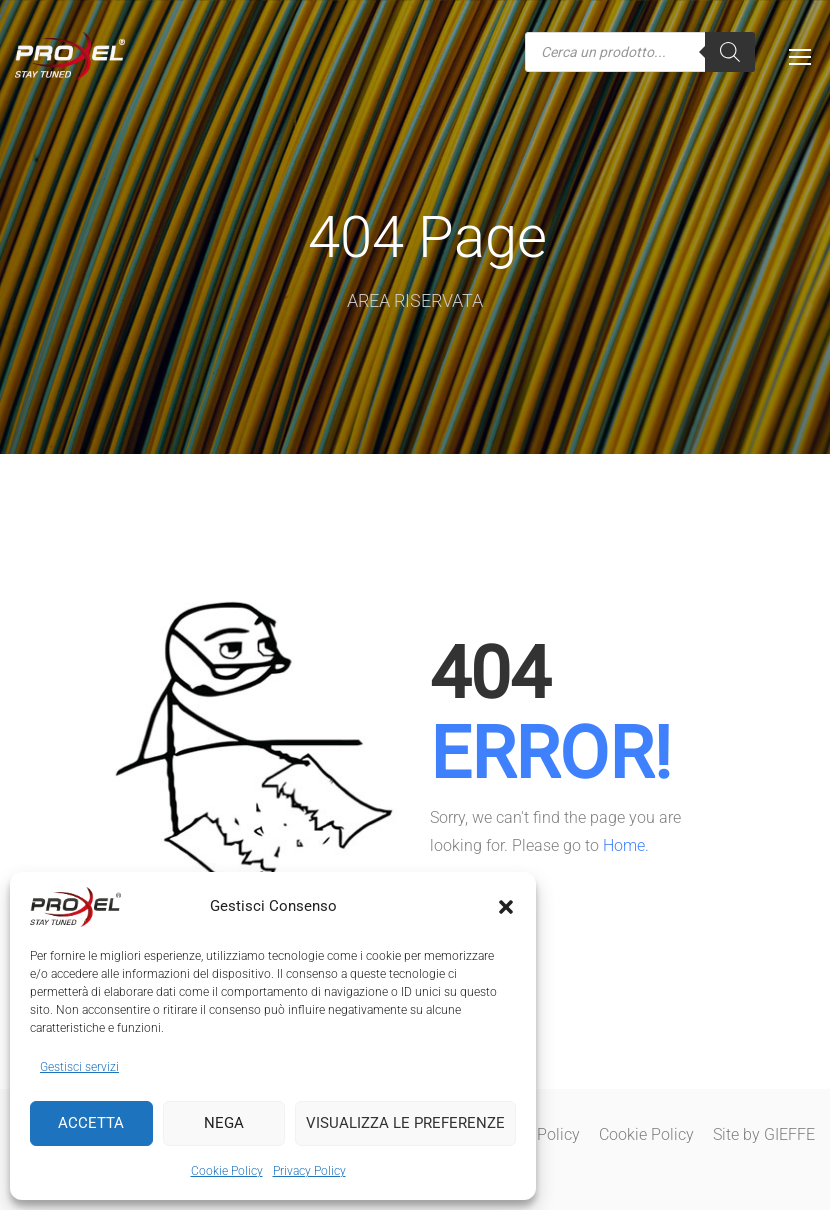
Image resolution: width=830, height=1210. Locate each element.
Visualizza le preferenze (405, 1123)
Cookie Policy (227, 1171)
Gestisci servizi (79, 1067)
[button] (506, 907)
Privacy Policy (309, 1171)
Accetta (91, 1123)
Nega (224, 1123)
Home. (626, 845)
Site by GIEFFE (764, 1134)
